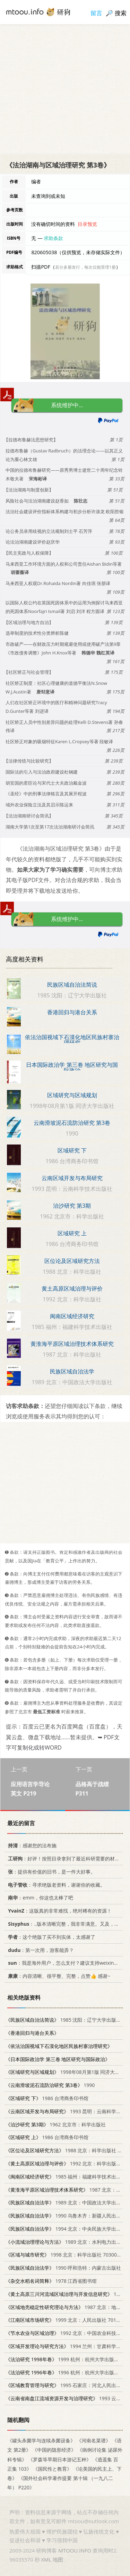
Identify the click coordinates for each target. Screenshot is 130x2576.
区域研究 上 (72, 1233)
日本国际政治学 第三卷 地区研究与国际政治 (72, 1067)
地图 (58, 2559)
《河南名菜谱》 (94, 2441)
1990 (50, 2085)
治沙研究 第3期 (72, 1205)
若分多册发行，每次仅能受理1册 (85, 267)
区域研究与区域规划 (72, 1095)
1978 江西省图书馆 (51, 2281)
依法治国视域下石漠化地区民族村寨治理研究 (72, 1039)
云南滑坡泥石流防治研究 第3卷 (72, 1123)
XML (46, 2559)
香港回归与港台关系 (72, 1012)
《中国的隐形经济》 (54, 2450)
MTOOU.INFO (74, 2550)
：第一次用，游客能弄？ (40, 1950)
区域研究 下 (72, 1150)
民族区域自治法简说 (72, 984)
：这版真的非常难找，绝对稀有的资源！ (59, 1911)
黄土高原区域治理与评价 (72, 1288)
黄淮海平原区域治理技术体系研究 (72, 1344)
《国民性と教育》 (52, 2468)
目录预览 (87, 224)
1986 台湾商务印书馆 (47, 2098)
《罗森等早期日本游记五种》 (59, 2459)
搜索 (121, 13)
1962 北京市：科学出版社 (56, 2124)
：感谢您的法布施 (31, 1845)
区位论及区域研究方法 (72, 1261)
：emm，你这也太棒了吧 (39, 1898)
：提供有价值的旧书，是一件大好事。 (50, 1871)
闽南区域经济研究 (72, 1316)
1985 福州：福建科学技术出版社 (66, 2176)
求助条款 (53, 238)
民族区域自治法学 (72, 1371)
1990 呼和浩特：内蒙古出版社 (63, 2268)
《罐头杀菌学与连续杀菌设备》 (41, 2441)
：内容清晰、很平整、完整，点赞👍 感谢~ (58, 1976)
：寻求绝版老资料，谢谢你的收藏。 (55, 1884)
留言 (96, 13)
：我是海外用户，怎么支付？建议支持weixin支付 (64, 1963)
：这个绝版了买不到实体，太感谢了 (50, 1937)
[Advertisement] (65, 89)
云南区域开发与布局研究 (72, 1178)
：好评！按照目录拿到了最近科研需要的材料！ (65, 1858)
